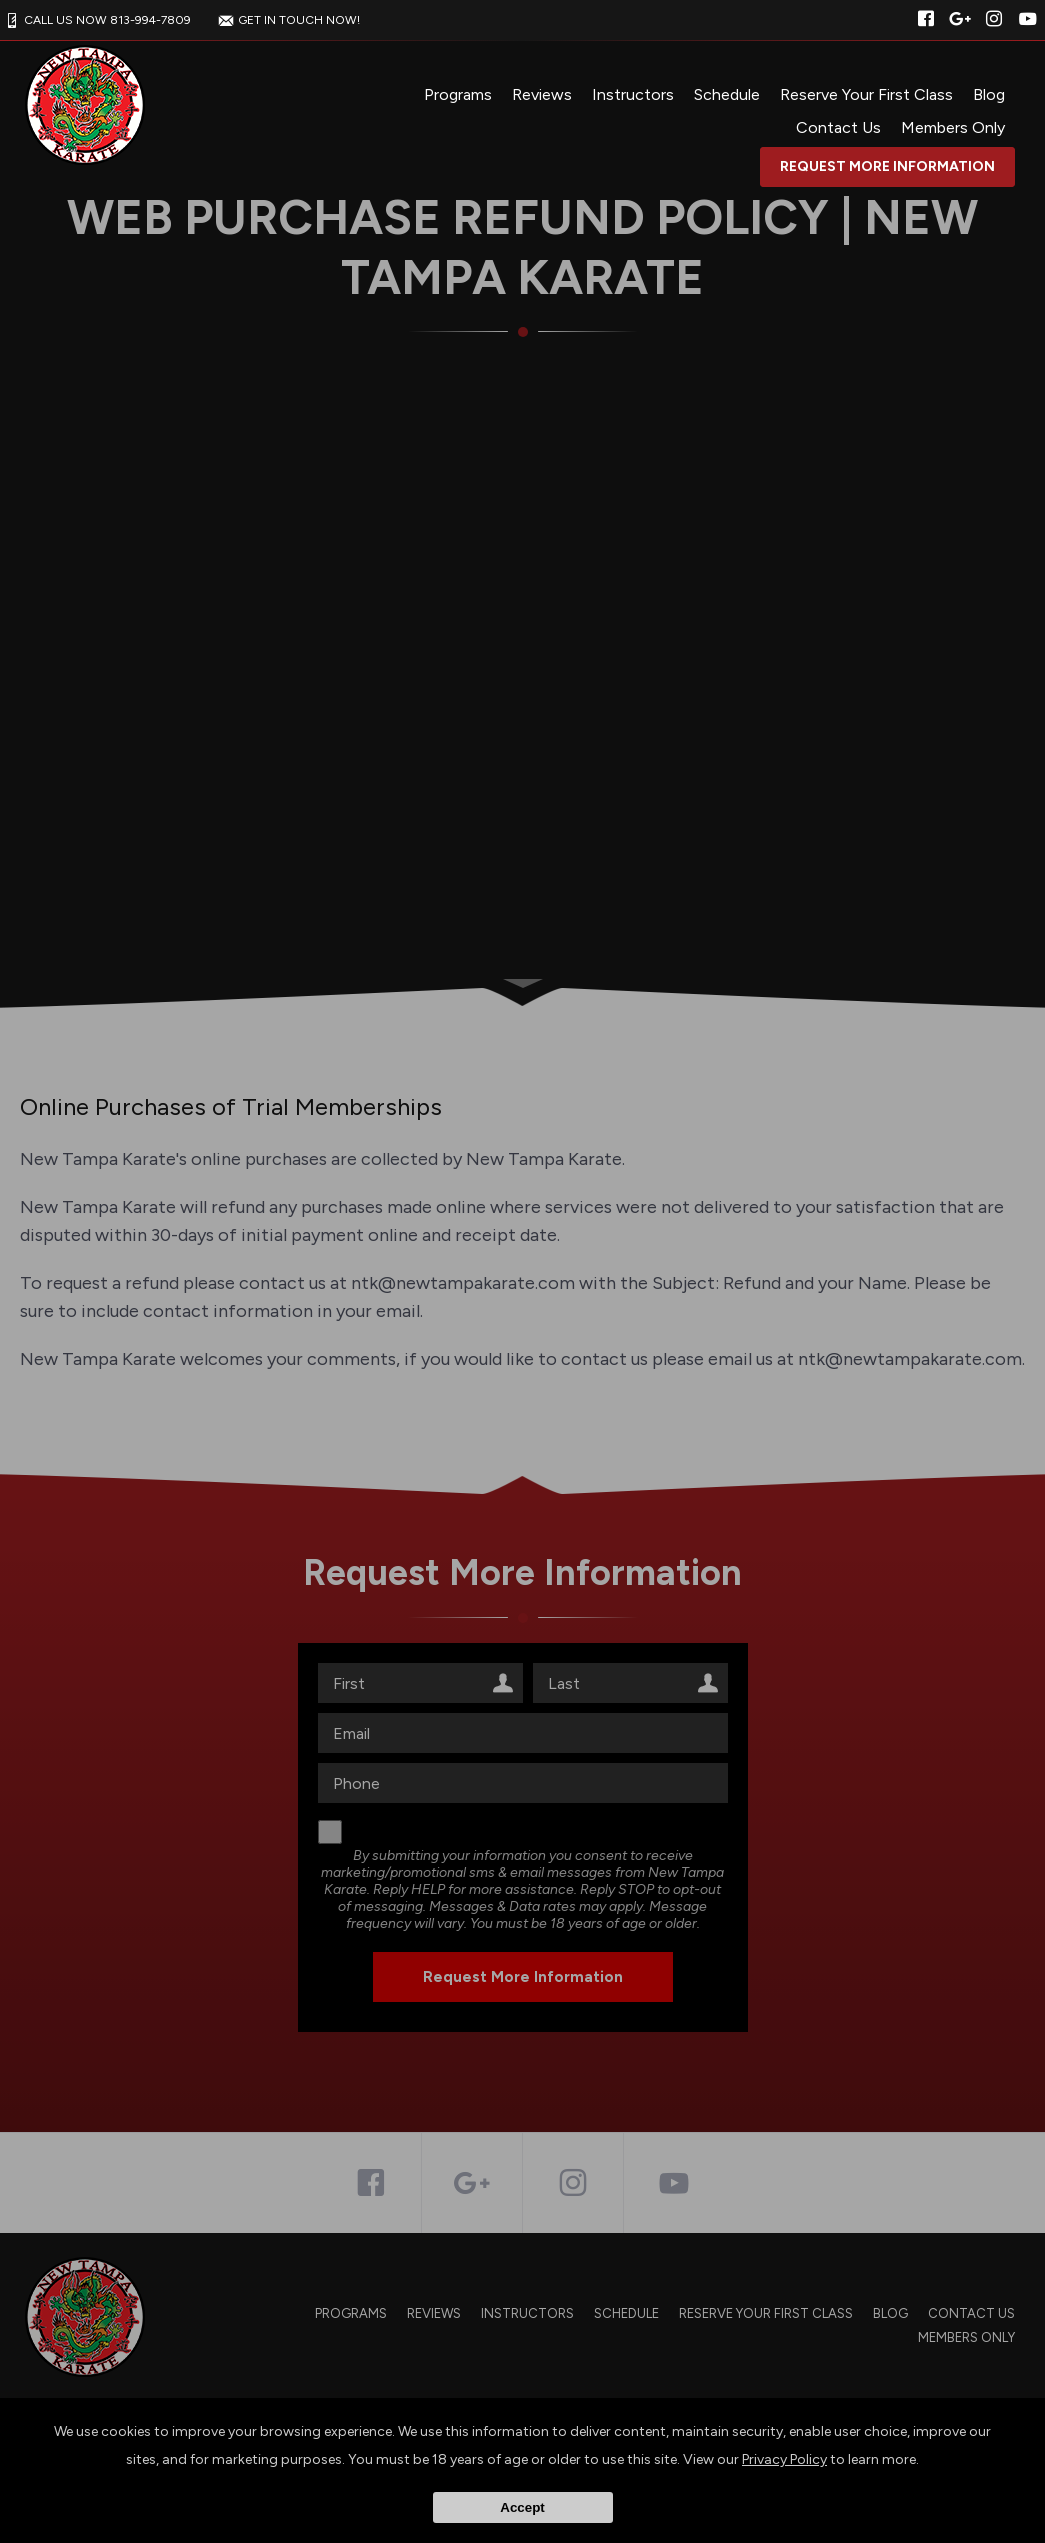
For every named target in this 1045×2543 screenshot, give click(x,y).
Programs (458, 94)
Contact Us (838, 127)
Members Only (953, 127)
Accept (522, 2507)
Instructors (633, 94)
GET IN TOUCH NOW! (287, 20)
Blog (989, 94)
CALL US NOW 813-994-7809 (95, 20)
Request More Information (887, 166)
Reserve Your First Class (866, 94)
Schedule (727, 94)
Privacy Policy (784, 2459)
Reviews (542, 94)
